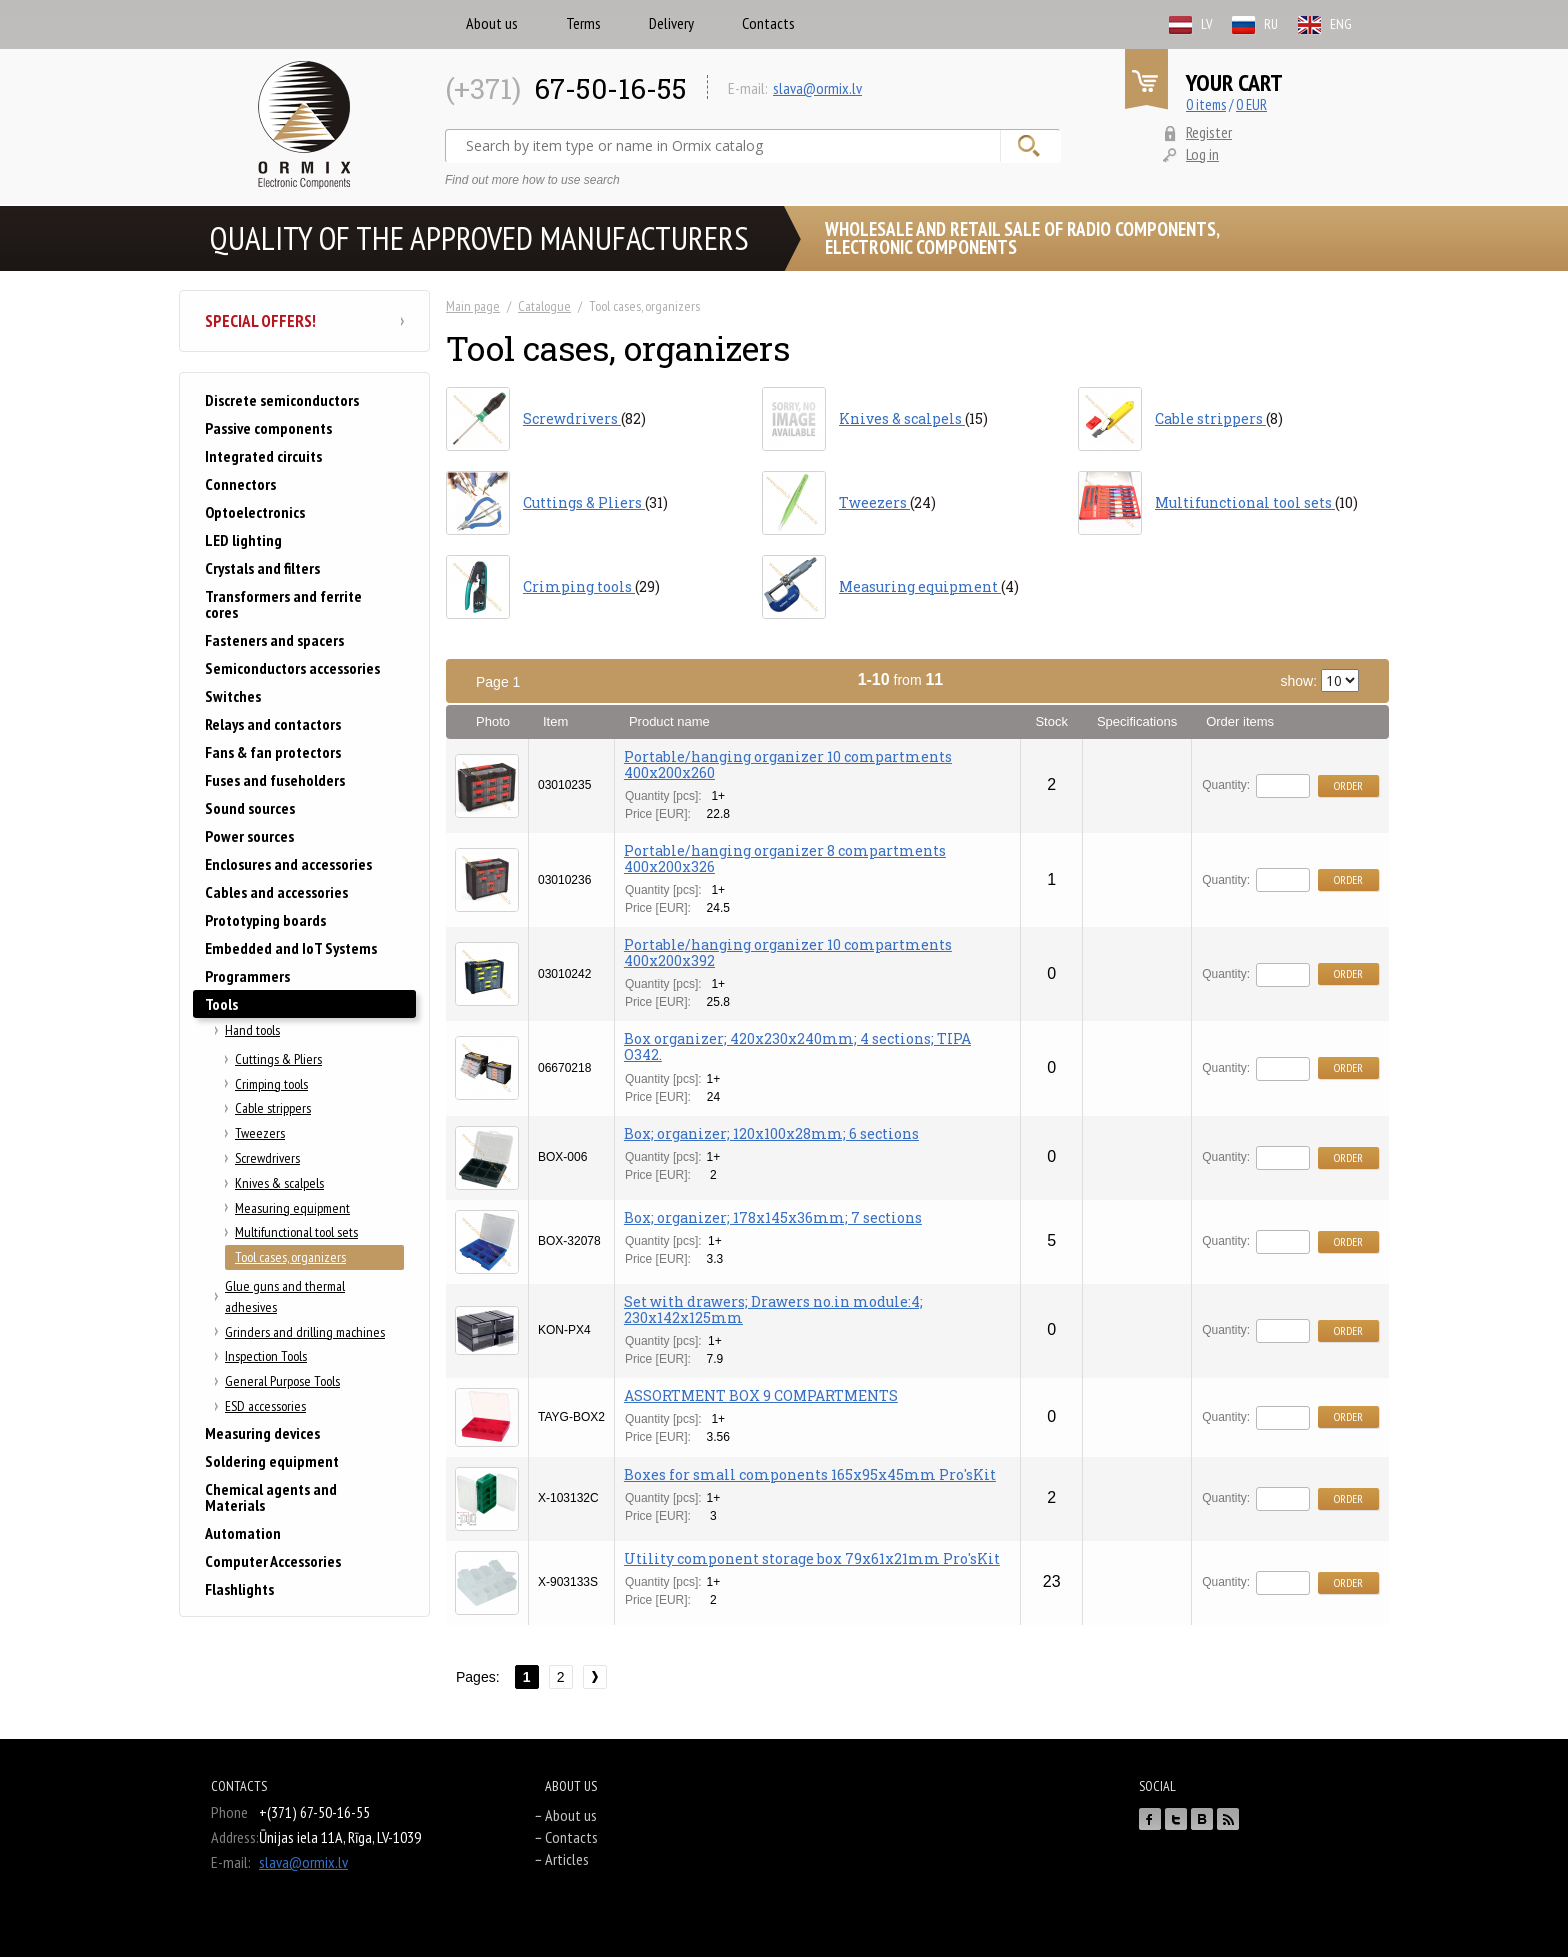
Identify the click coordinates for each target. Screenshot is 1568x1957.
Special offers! (304, 321)
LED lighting (243, 540)
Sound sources (250, 808)
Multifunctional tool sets (296, 1232)
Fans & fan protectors (273, 752)
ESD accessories (265, 1406)
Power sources (249, 836)
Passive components (268, 428)
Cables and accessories (276, 892)
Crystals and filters (262, 568)
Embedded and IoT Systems (291, 948)
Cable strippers (273, 1108)
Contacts (768, 23)
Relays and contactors (273, 724)
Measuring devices (262, 1433)
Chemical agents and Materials (271, 1497)
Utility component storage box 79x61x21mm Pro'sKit (812, 1558)
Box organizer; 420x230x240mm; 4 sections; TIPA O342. (797, 1046)
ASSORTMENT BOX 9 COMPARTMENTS (761, 1395)
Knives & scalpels (279, 1183)
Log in (1202, 154)
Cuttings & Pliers (278, 1059)
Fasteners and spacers (274, 640)
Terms (583, 23)
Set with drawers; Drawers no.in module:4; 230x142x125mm (773, 1309)
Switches (233, 696)
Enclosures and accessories (288, 864)
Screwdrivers (267, 1158)
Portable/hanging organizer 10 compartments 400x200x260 (788, 764)
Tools (221, 1004)
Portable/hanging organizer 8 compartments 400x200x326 (785, 858)
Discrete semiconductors (282, 400)
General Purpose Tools (282, 1381)
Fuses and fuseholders (275, 780)
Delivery (671, 23)
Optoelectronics (255, 512)
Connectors (240, 484)
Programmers (247, 976)
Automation (243, 1533)
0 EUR (1251, 104)
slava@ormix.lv (817, 88)
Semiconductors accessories (292, 668)
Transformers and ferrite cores (283, 604)
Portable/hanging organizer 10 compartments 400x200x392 (788, 952)
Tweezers (260, 1133)
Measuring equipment (292, 1208)
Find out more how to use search (532, 180)
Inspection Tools (266, 1356)
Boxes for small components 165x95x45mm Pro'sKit (810, 1474)
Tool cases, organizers (290, 1257)
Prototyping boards (265, 920)
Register (1209, 132)
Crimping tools (271, 1084)
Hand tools (252, 1030)
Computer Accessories (273, 1561)
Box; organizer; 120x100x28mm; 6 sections (771, 1133)
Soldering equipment (272, 1461)
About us (492, 23)
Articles (567, 1859)
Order (1348, 785)
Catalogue (544, 306)
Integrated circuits (263, 456)
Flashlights (239, 1589)
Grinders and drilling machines (305, 1332)
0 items (1206, 104)
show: (1320, 680)
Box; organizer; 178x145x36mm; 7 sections (773, 1217)
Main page (473, 306)
